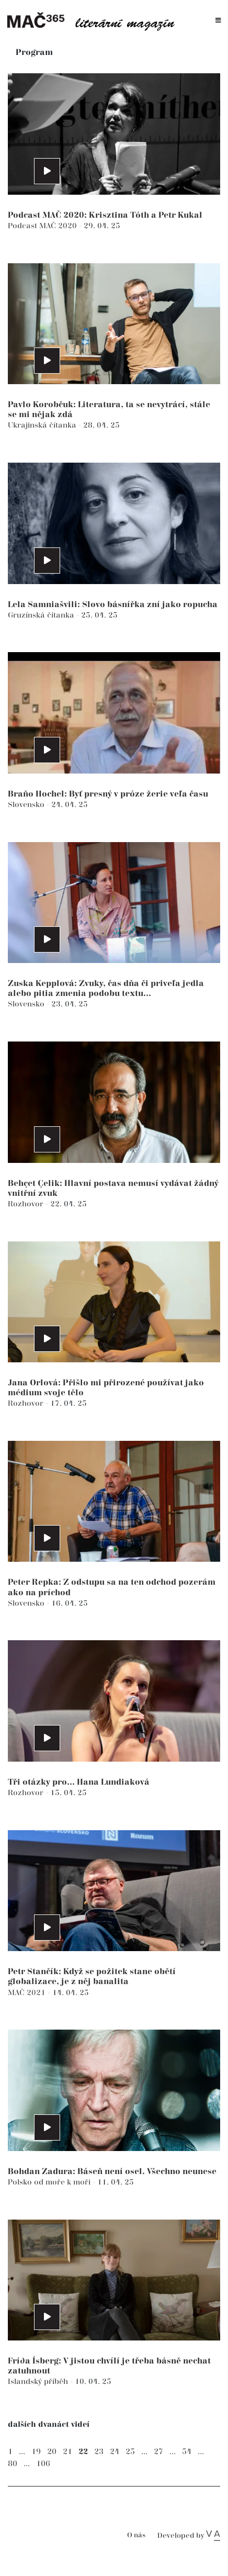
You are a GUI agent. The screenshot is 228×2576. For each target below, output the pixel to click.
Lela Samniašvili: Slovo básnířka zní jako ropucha (113, 604)
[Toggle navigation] (218, 20)
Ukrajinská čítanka (43, 425)
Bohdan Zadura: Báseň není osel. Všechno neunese (112, 2171)
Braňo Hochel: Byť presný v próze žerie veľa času (108, 794)
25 (130, 2452)
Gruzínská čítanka (42, 615)
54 (186, 2452)
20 (51, 2452)
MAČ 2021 (28, 1993)
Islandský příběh (39, 2381)
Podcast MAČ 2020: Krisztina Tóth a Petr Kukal (105, 215)
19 (36, 2452)
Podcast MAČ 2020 (43, 226)
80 (12, 2464)
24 (114, 2452)
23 (99, 2452)
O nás (136, 2535)
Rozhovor (26, 1204)
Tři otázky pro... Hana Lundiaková (79, 1782)
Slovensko (27, 805)
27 (158, 2452)
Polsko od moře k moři (50, 2182)
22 (83, 2452)
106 (43, 2464)
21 (67, 2452)
